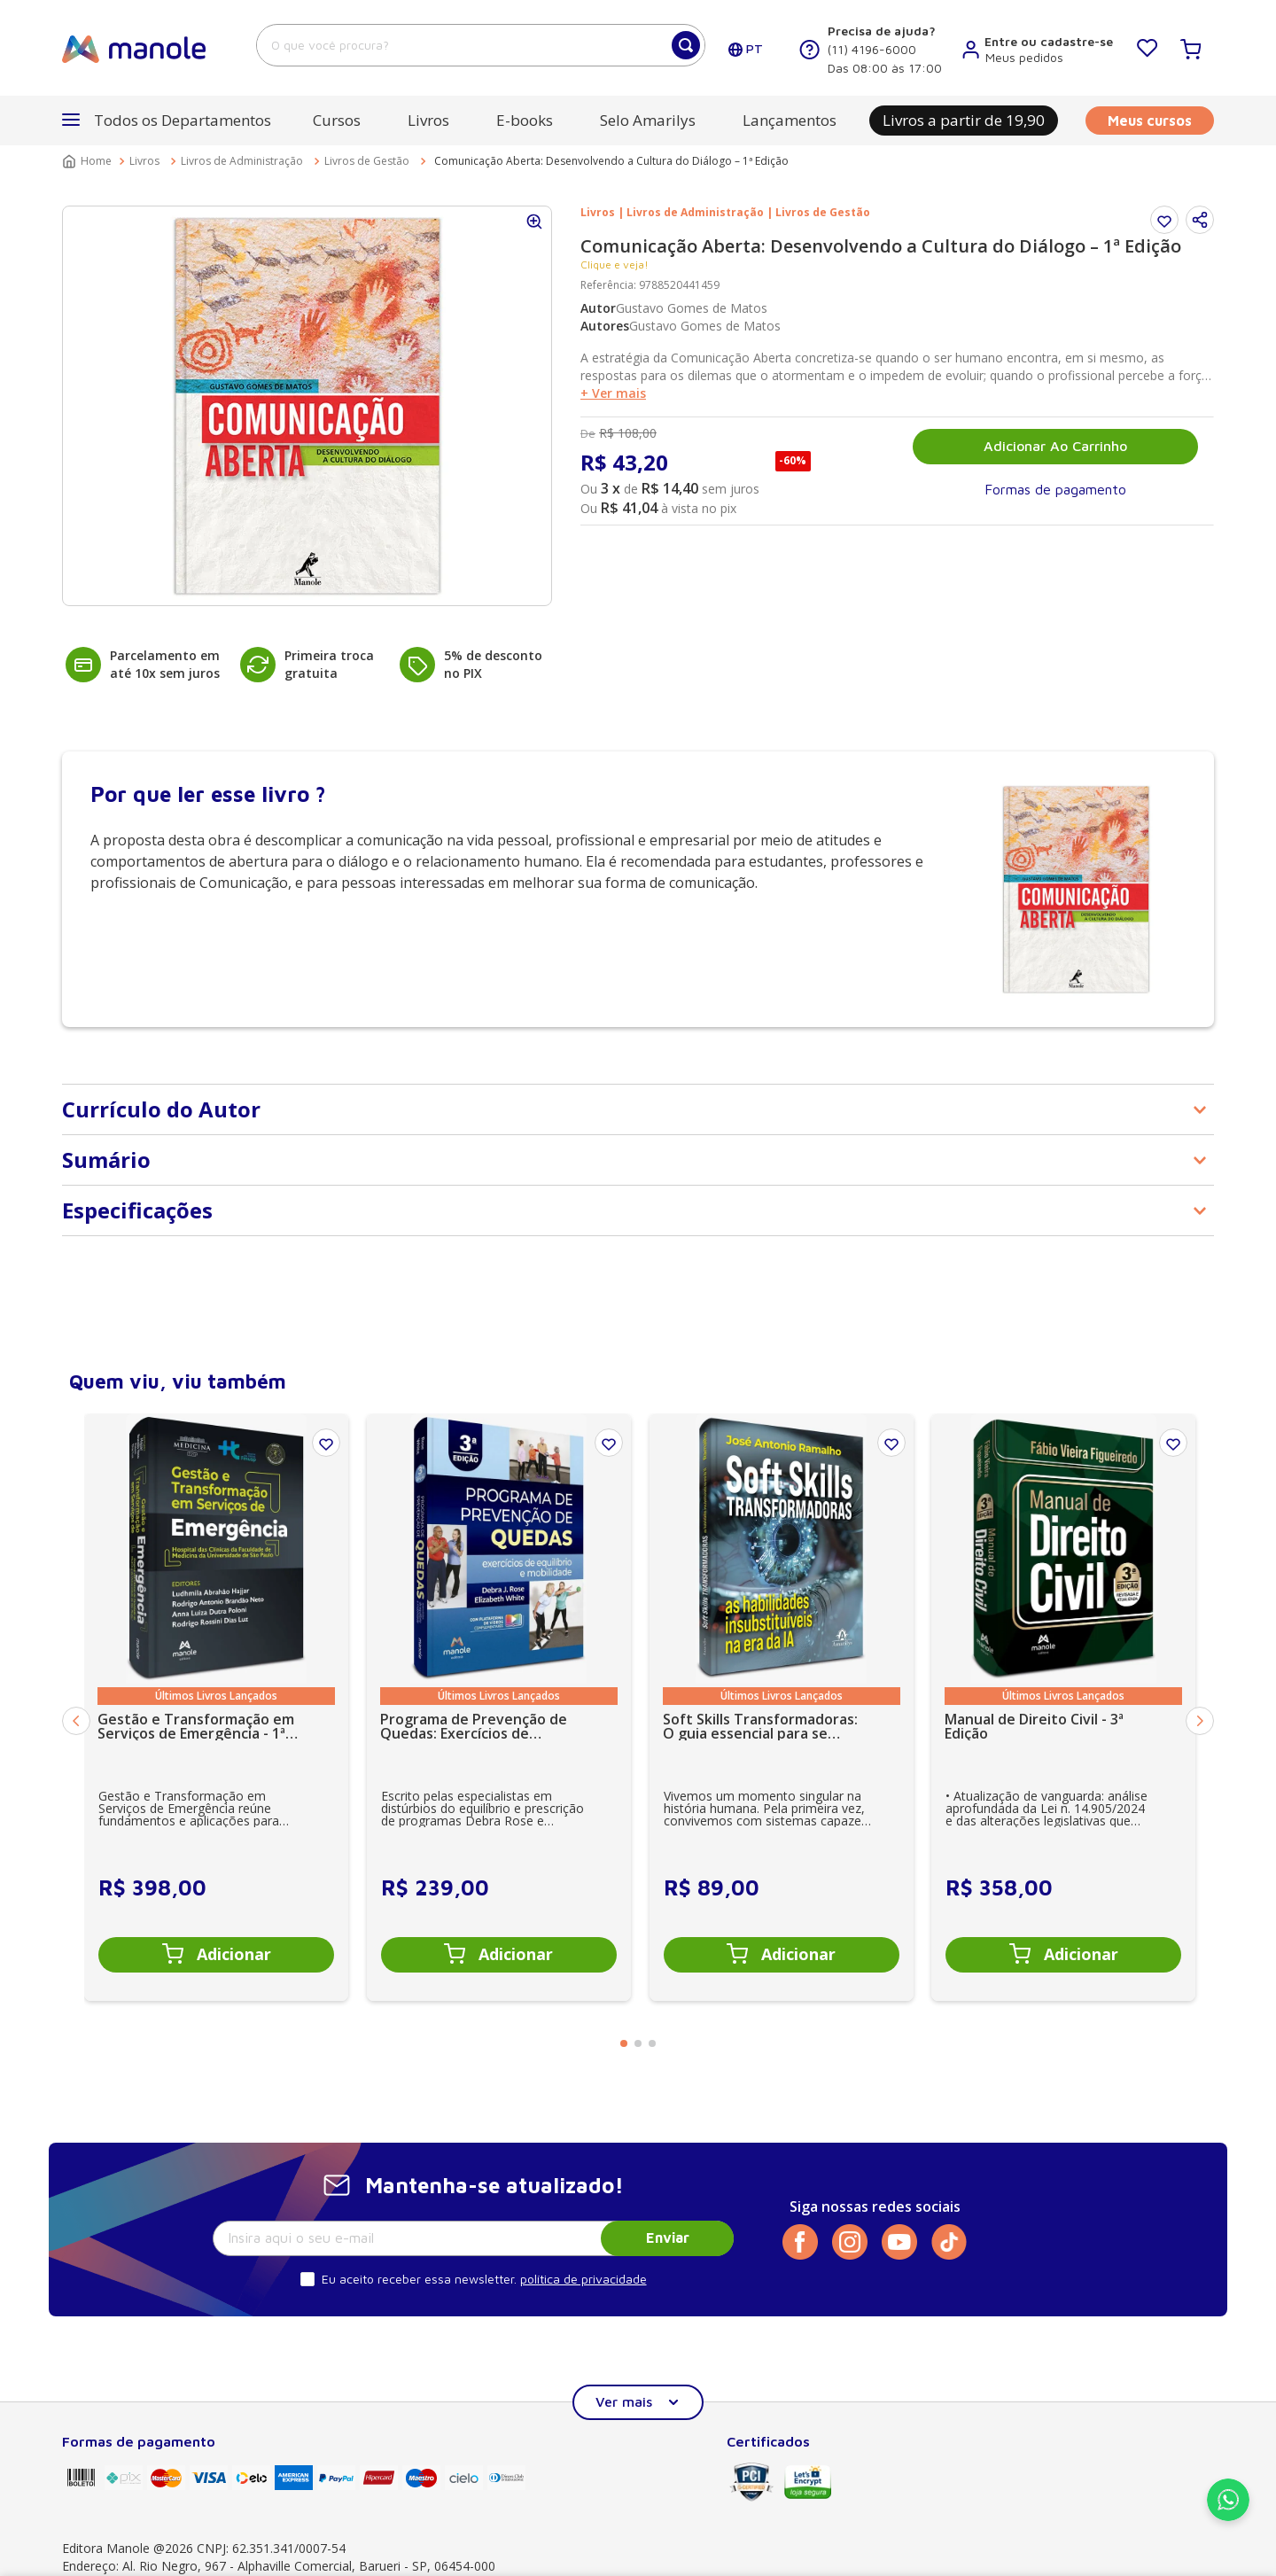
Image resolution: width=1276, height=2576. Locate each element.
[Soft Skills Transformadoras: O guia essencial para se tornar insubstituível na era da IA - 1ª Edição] (782, 1706)
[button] (166, 120)
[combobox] (480, 45)
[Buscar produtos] (686, 45)
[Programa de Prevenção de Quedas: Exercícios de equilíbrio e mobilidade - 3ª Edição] (499, 1706)
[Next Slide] (1200, 1721)
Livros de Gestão (366, 160)
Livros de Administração (242, 160)
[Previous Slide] (76, 1721)
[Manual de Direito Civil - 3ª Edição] (1063, 1706)
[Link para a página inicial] (88, 161)
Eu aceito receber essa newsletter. (419, 2278)
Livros (144, 160)
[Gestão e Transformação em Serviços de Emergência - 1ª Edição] (216, 1706)
